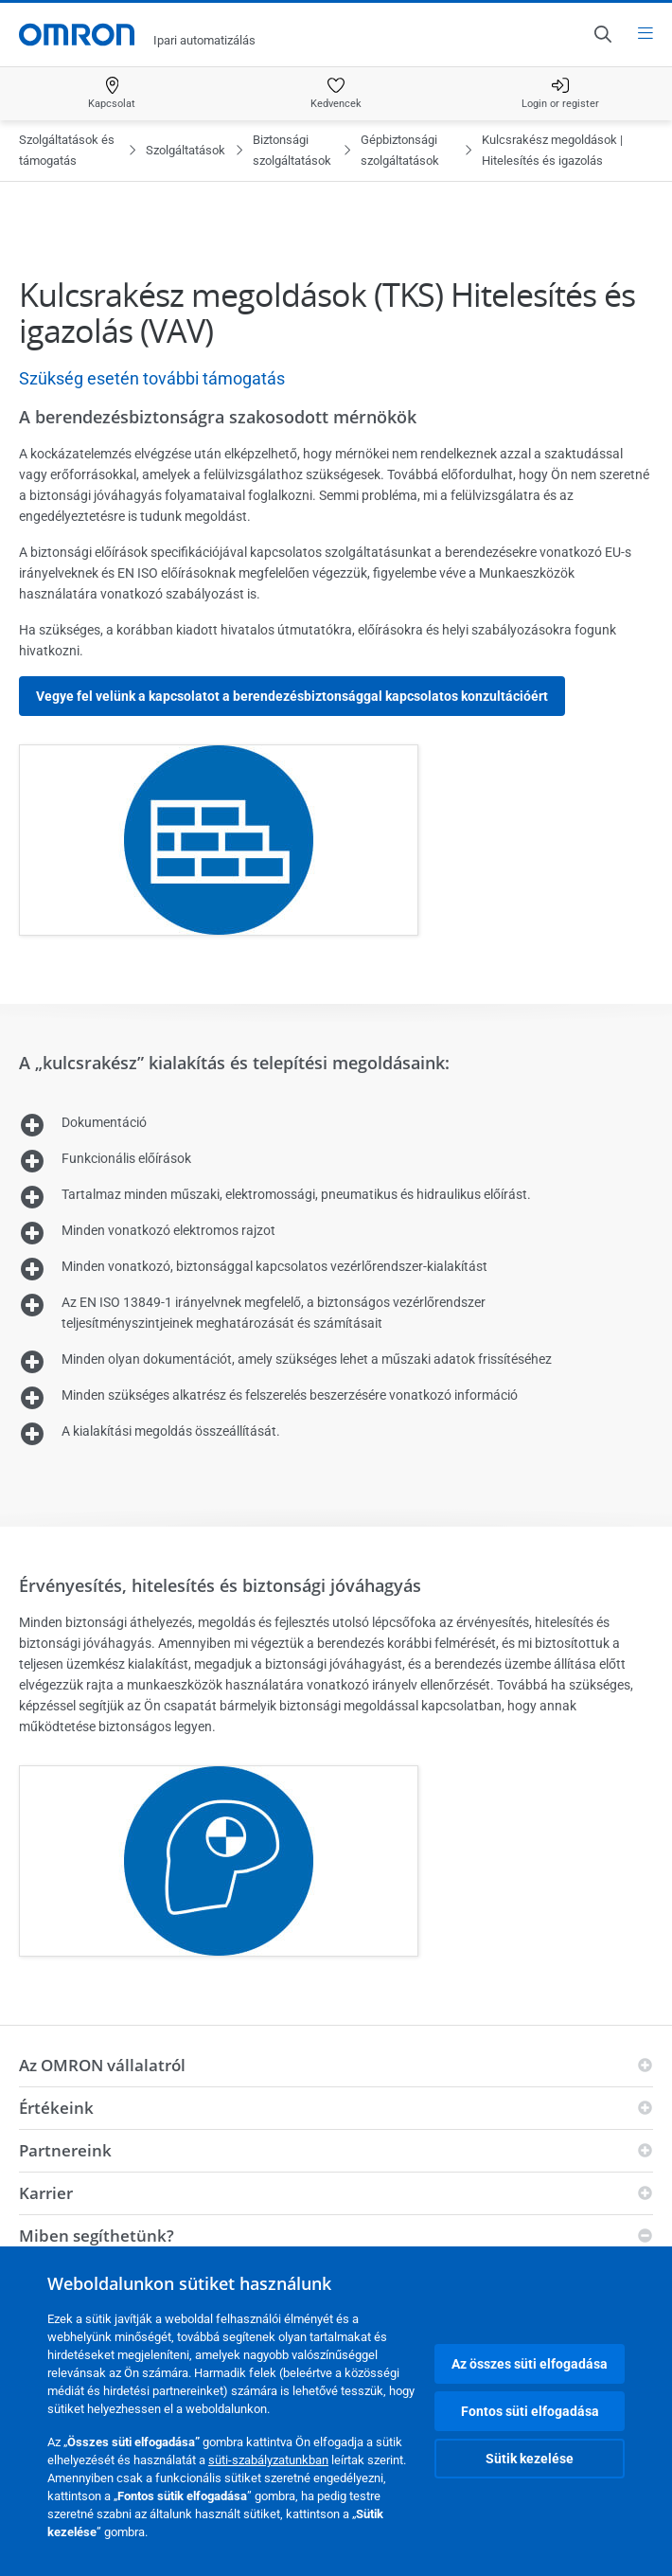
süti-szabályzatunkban (268, 2460)
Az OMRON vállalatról (102, 2065)
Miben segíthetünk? (96, 2235)
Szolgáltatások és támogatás (67, 150)
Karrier (46, 2193)
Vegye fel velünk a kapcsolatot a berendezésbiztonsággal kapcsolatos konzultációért (292, 696)
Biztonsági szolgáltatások (292, 150)
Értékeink (56, 2108)
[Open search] (602, 34)
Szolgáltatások (185, 150)
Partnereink (65, 2150)
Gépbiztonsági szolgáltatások (400, 150)
